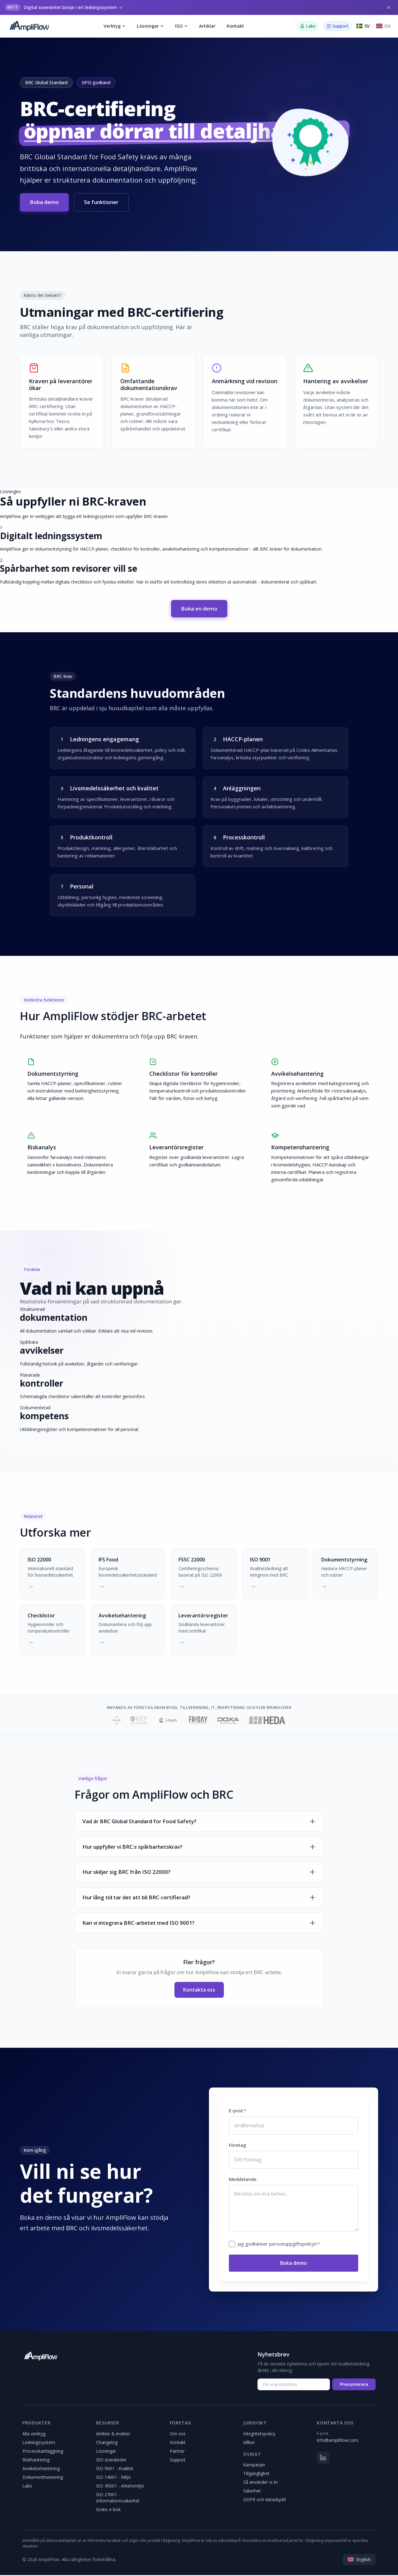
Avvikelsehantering (41, 2469)
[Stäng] (388, 7)
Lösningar (150, 26)
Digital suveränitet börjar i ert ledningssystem (70, 7)
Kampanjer (254, 2466)
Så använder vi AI (260, 2483)
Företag (237, 2146)
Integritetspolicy (259, 2434)
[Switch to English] (383, 26)
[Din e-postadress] (293, 2385)
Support (178, 2461)
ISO (181, 26)
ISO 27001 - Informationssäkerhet (118, 2498)
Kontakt (235, 26)
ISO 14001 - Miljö (113, 2478)
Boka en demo (199, 608)
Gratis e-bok (108, 2510)
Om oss (178, 2434)
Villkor (249, 2443)
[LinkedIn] (323, 2458)
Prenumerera (354, 2385)
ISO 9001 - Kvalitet (114, 2469)
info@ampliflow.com (337, 2441)
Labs (27, 2487)
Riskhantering (35, 2461)
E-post (237, 2112)
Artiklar (207, 26)
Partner (177, 2452)
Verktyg (115, 26)
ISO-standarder (111, 2461)
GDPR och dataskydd (264, 2501)
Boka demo (44, 202)
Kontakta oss (199, 1991)
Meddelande (243, 2180)
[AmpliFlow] (40, 2357)
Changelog (107, 2443)
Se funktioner (101, 202)
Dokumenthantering (42, 2478)
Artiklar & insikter (113, 2434)
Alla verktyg (33, 2434)
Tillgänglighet (256, 2475)
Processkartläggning (42, 2452)
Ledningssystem (38, 2443)
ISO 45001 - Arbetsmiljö (120, 2487)
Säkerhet (252, 2492)
